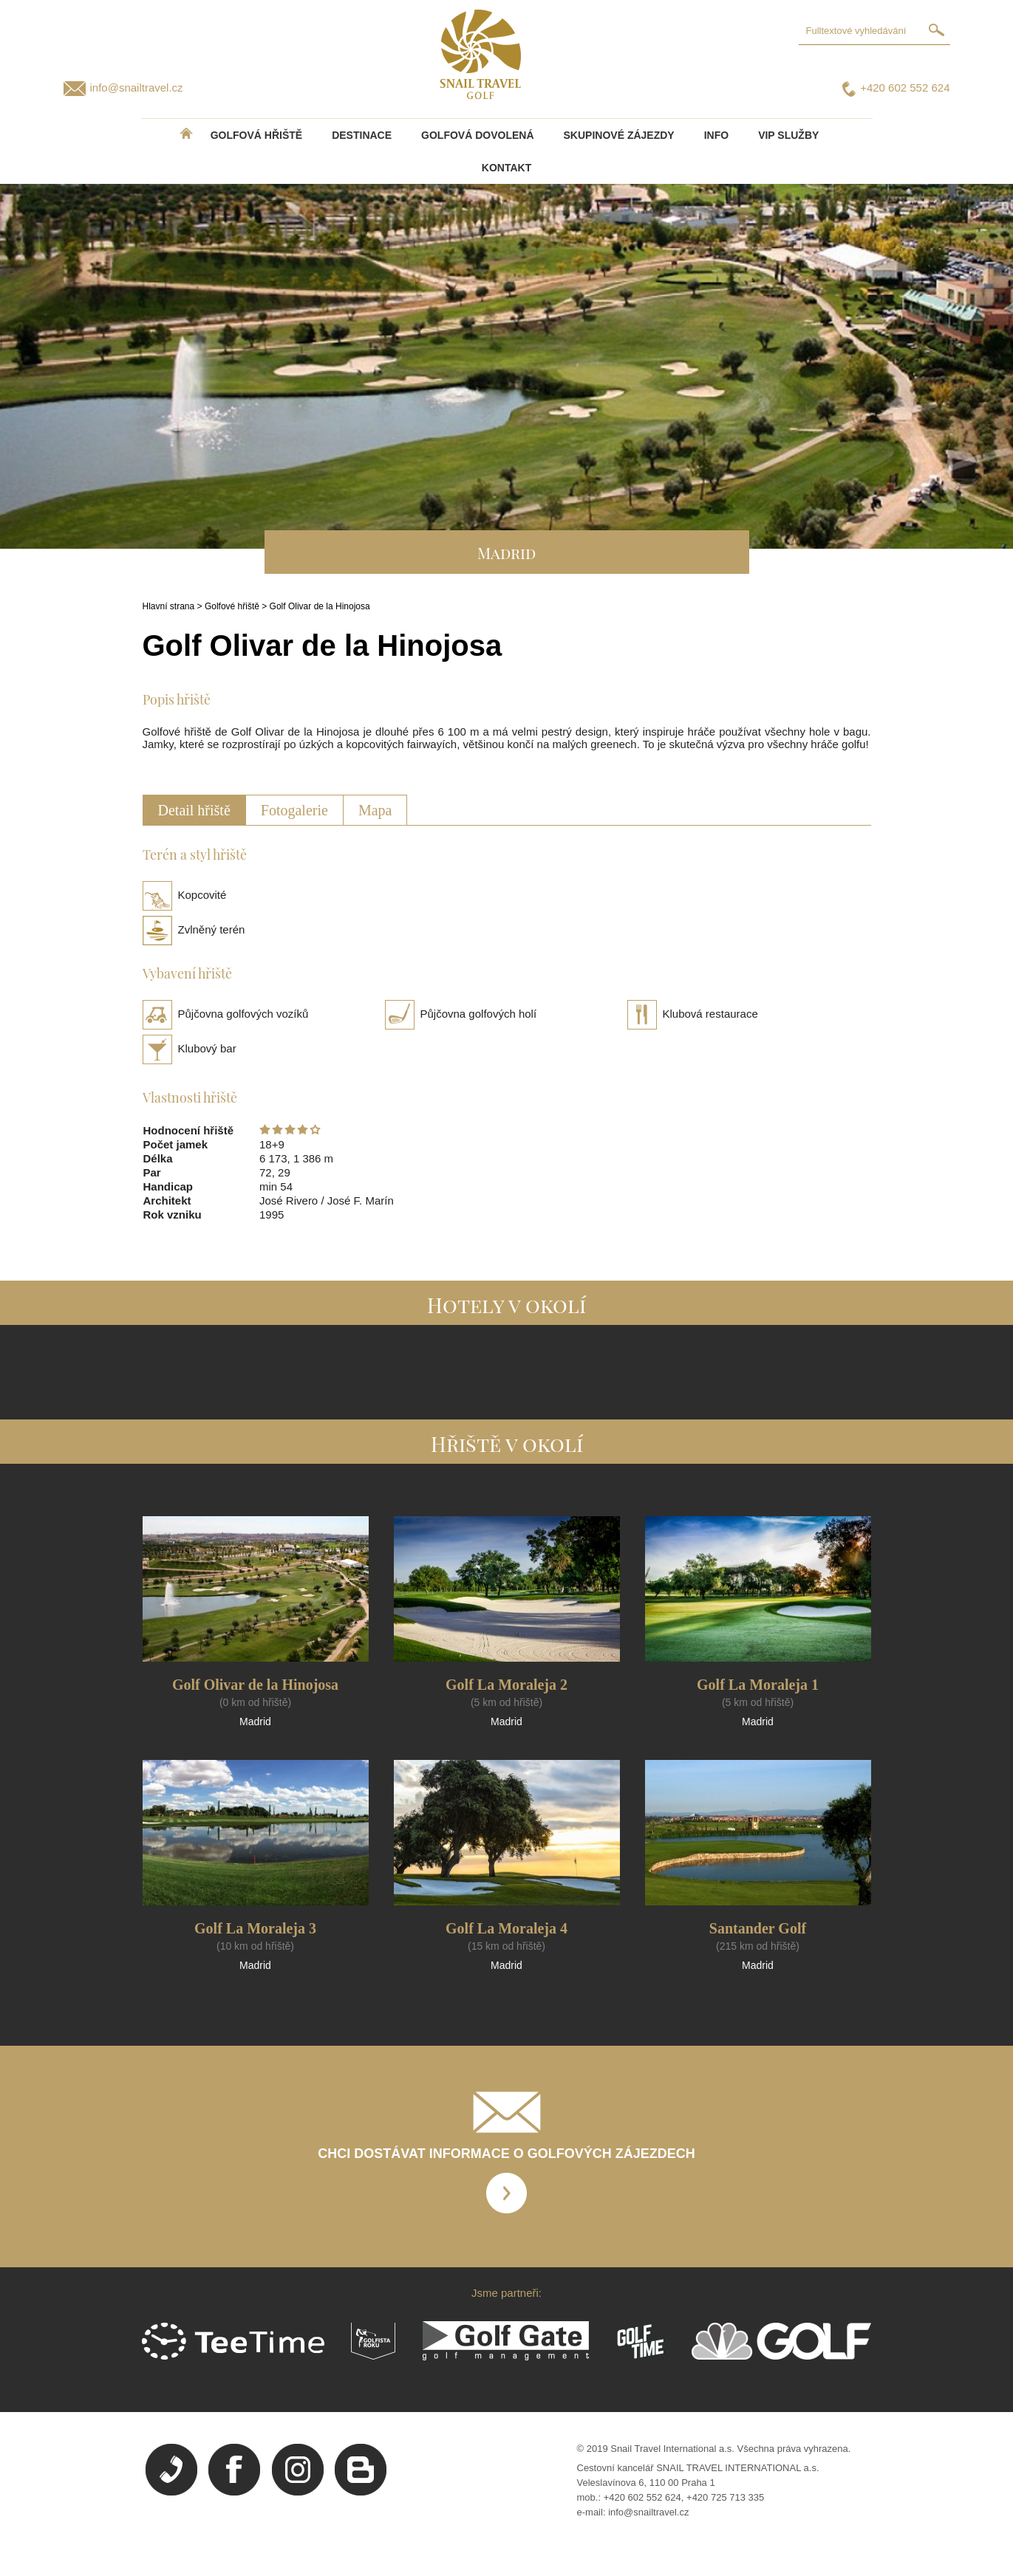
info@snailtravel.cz (136, 87)
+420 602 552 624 (904, 87)
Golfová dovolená (477, 135)
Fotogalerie (294, 810)
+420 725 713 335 (725, 2497)
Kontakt (506, 168)
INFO (716, 135)
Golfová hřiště (256, 135)
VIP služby (788, 135)
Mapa (375, 810)
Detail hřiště (194, 810)
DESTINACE (362, 135)
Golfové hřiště (232, 606)
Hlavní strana (169, 606)
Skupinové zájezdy (619, 135)
